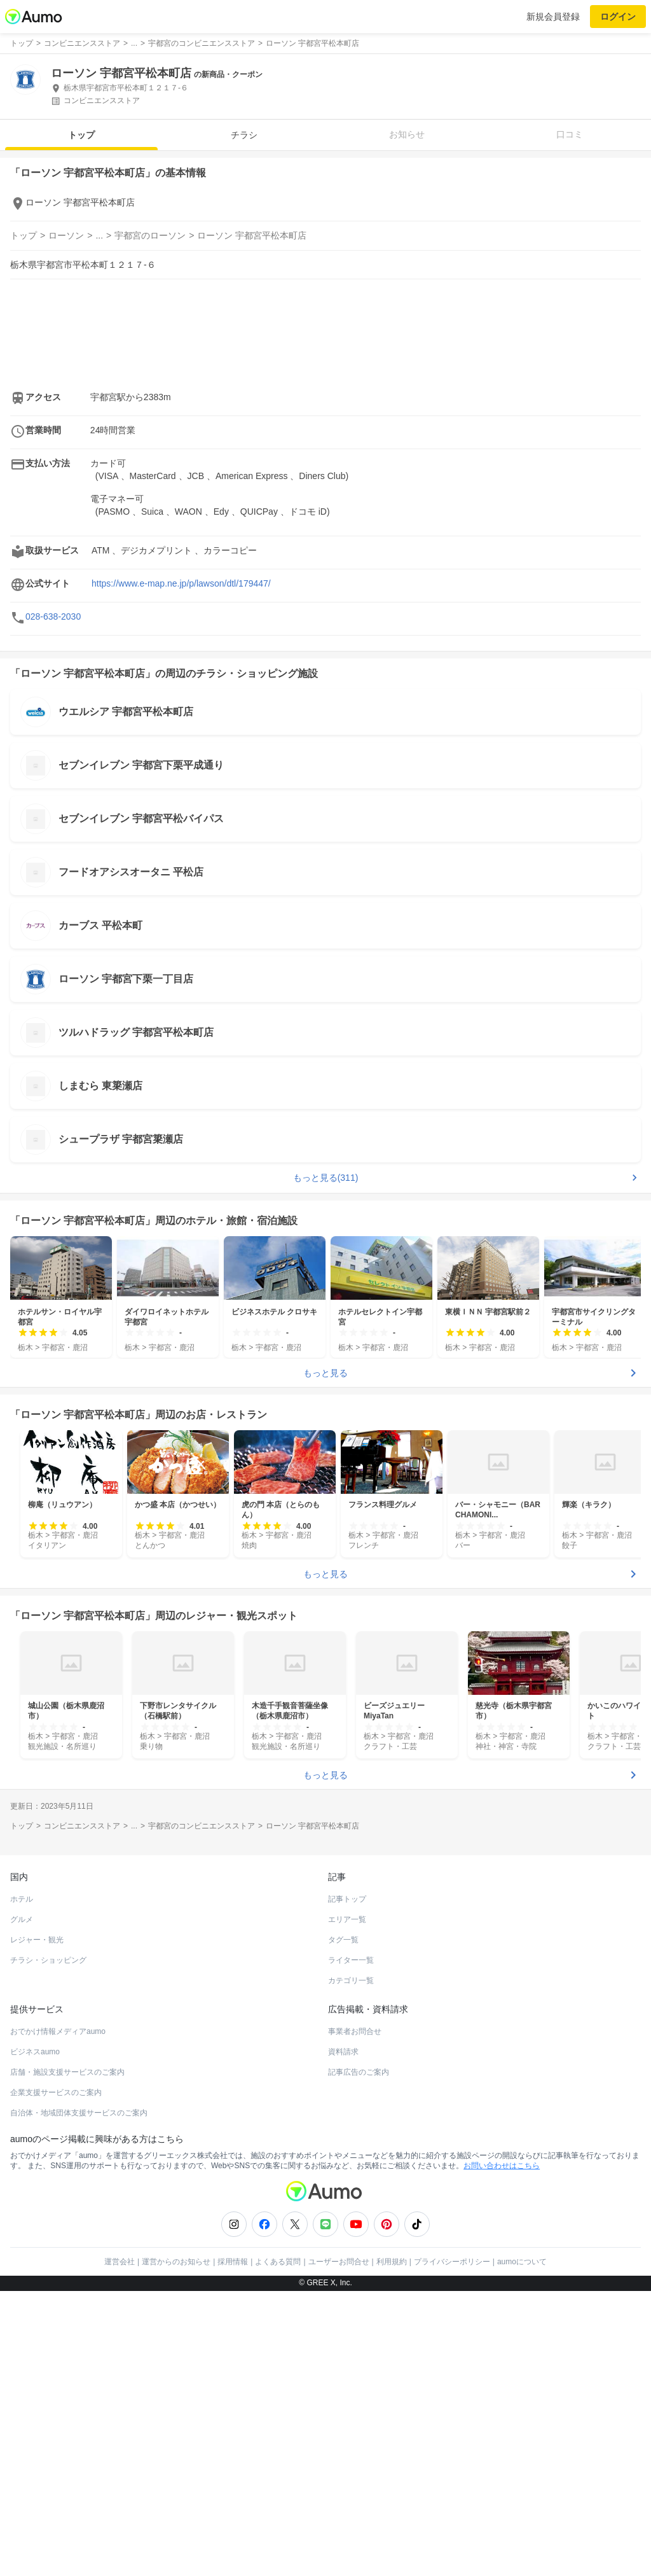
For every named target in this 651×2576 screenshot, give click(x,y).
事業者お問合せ (354, 2031)
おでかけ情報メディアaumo (58, 2031)
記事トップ (347, 1899)
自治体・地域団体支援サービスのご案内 (78, 2113)
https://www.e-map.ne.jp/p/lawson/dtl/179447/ (181, 583)
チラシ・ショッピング (48, 1960)
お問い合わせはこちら (501, 2165)
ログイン (618, 16)
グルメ (21, 1919)
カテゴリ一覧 (351, 1980)
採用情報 (232, 2262)
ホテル (21, 1899)
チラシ (244, 135)
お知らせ (407, 134)
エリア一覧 (347, 1919)
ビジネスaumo (35, 2052)
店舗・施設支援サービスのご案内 (67, 2072)
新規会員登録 (553, 16)
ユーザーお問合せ (338, 2262)
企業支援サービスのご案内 (56, 2092)
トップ (81, 135)
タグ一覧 (343, 1940)
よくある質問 (278, 2262)
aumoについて (522, 2262)
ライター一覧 (351, 1960)
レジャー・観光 (37, 1940)
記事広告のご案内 (358, 2072)
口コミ (569, 134)
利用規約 (391, 2262)
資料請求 (343, 2052)
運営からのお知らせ (176, 2262)
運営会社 (119, 2262)
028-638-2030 (53, 616)
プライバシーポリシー (452, 2262)
